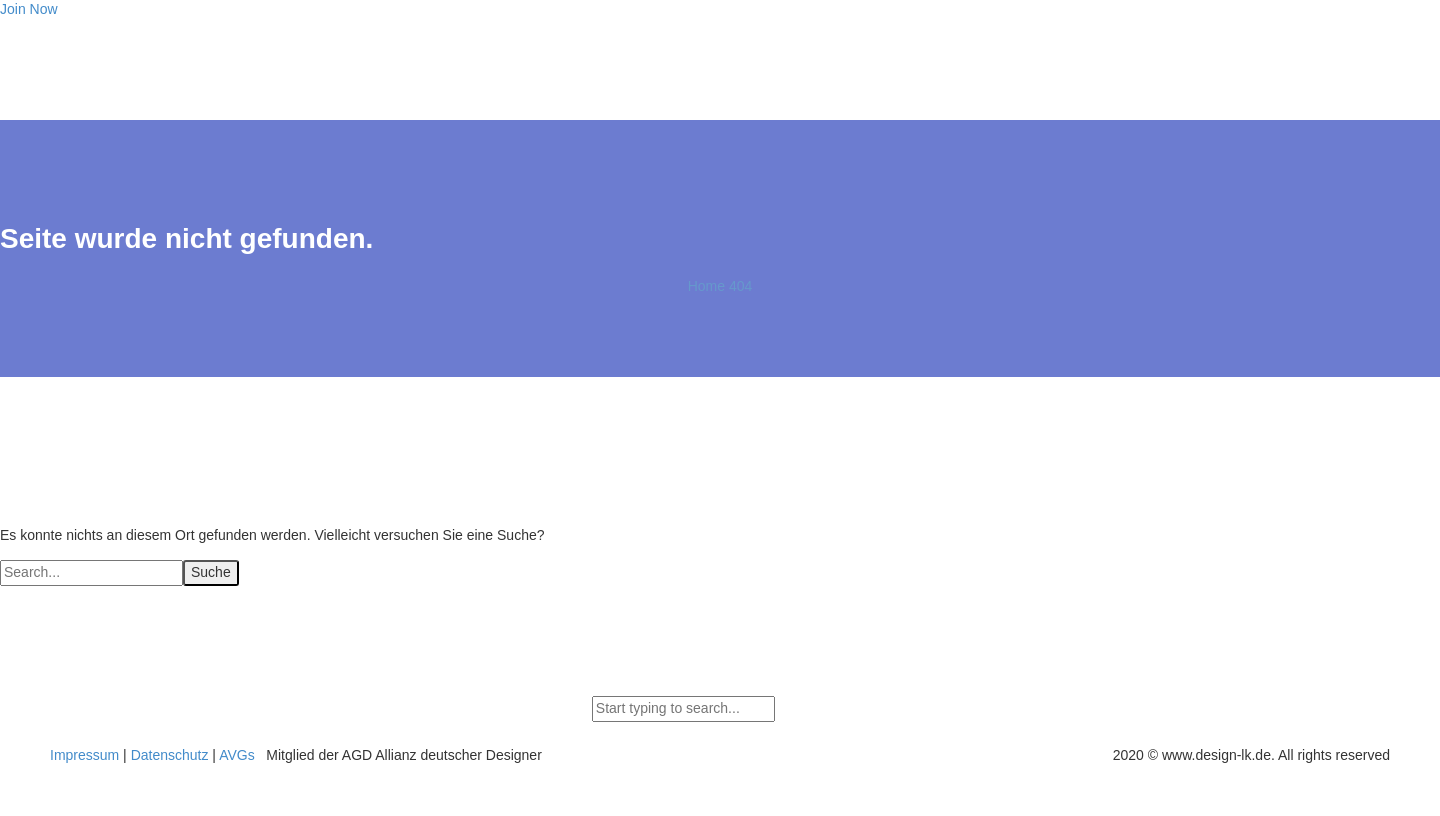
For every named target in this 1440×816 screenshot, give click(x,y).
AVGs (237, 755)
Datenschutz (170, 755)
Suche (211, 572)
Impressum (84, 755)
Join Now (29, 9)
